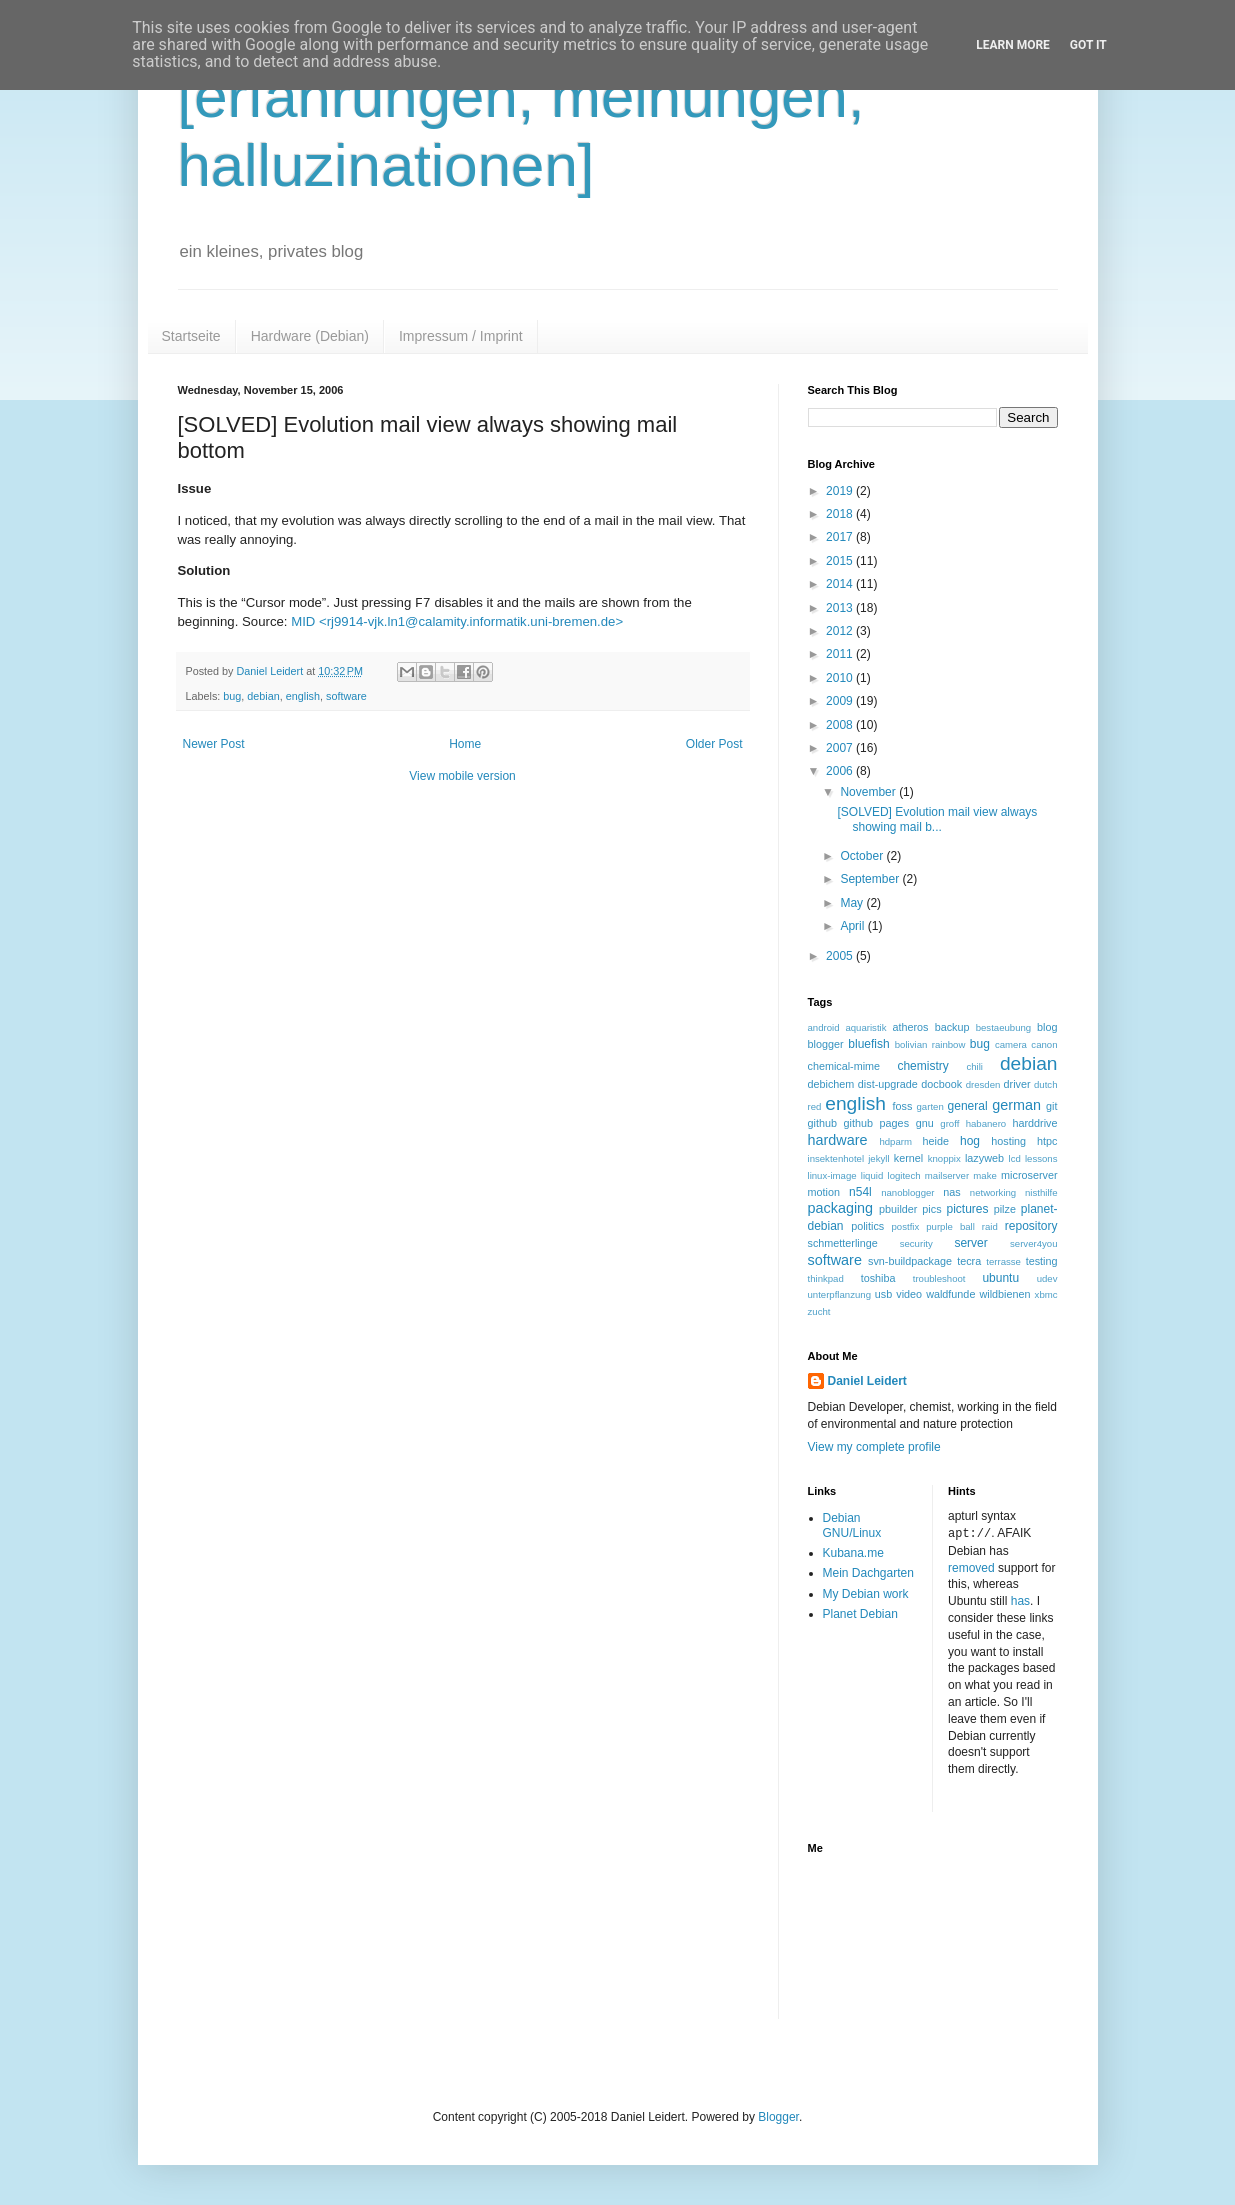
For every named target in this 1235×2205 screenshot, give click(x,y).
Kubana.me (853, 1553)
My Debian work (866, 1594)
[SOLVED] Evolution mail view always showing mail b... (937, 819)
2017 (841, 537)
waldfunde (950, 1294)
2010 (841, 678)
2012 (841, 631)
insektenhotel (836, 1158)
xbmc (1046, 1294)
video (909, 1294)
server (970, 1243)
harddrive (1035, 1123)
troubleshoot (939, 1278)
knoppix (944, 1158)
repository (1031, 1226)
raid (990, 1226)
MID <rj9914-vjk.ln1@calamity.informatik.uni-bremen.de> (457, 621)
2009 (841, 701)
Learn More (1013, 45)
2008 (841, 725)
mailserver (947, 1175)
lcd (1015, 1158)
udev (1047, 1278)
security (916, 1243)
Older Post (714, 744)
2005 (841, 956)
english (303, 696)
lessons (1041, 1158)
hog (970, 1141)
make (984, 1175)
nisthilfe (1041, 1192)
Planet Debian (860, 1614)
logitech (904, 1175)
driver (1017, 1084)
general (968, 1106)
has (1020, 1600)
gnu (925, 1123)
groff (949, 1123)
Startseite (191, 336)
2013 (841, 608)
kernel (908, 1158)
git (1051, 1106)
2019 (841, 491)
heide (936, 1141)
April (853, 926)
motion (824, 1192)
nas (951, 1192)
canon (1044, 1044)
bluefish (868, 1044)
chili (974, 1066)
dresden (983, 1084)
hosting (1008, 1141)
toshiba (878, 1278)
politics (867, 1226)
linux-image (832, 1175)
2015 (841, 561)
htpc (1047, 1141)
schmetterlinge (843, 1243)
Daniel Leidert (867, 1381)
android (824, 1027)
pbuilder (898, 1209)
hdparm (895, 1141)
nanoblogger (907, 1192)
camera (1011, 1044)
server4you (1033, 1243)
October (863, 856)
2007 (841, 748)
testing (1042, 1261)
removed (971, 1567)
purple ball (950, 1226)
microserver (1029, 1175)
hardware (838, 1140)
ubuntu (1000, 1278)
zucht (819, 1311)
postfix (906, 1226)
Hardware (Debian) (310, 336)
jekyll (878, 1158)
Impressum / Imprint (461, 336)
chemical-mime (844, 1066)
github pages (876, 1123)
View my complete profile (874, 1447)
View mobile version (462, 776)
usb (883, 1294)
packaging (841, 1208)
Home (465, 744)
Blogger (778, 2116)
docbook (941, 1084)
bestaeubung (1003, 1027)
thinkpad (826, 1278)
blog (1047, 1027)
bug (232, 696)
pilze (1005, 1209)
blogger (826, 1044)
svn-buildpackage (910, 1261)
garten (930, 1106)
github (822, 1123)
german (1016, 1105)
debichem (831, 1084)
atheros (910, 1027)
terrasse (1003, 1261)
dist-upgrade (888, 1084)
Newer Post (214, 744)
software (346, 696)
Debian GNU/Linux (852, 1525)
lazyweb (984, 1158)
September (871, 879)
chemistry (922, 1066)
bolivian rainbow (930, 1044)
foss (903, 1106)
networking (993, 1192)
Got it (1088, 45)
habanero (986, 1123)
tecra (969, 1261)
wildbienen (1004, 1294)
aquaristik (865, 1027)
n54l (860, 1192)
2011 (841, 654)
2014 (841, 584)
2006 (841, 771)
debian (263, 696)
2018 (841, 514)
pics (931, 1209)
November (869, 792)
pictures (967, 1209)
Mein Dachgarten (868, 1573)
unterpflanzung (839, 1294)
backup (952, 1027)
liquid (872, 1175)
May (853, 903)
